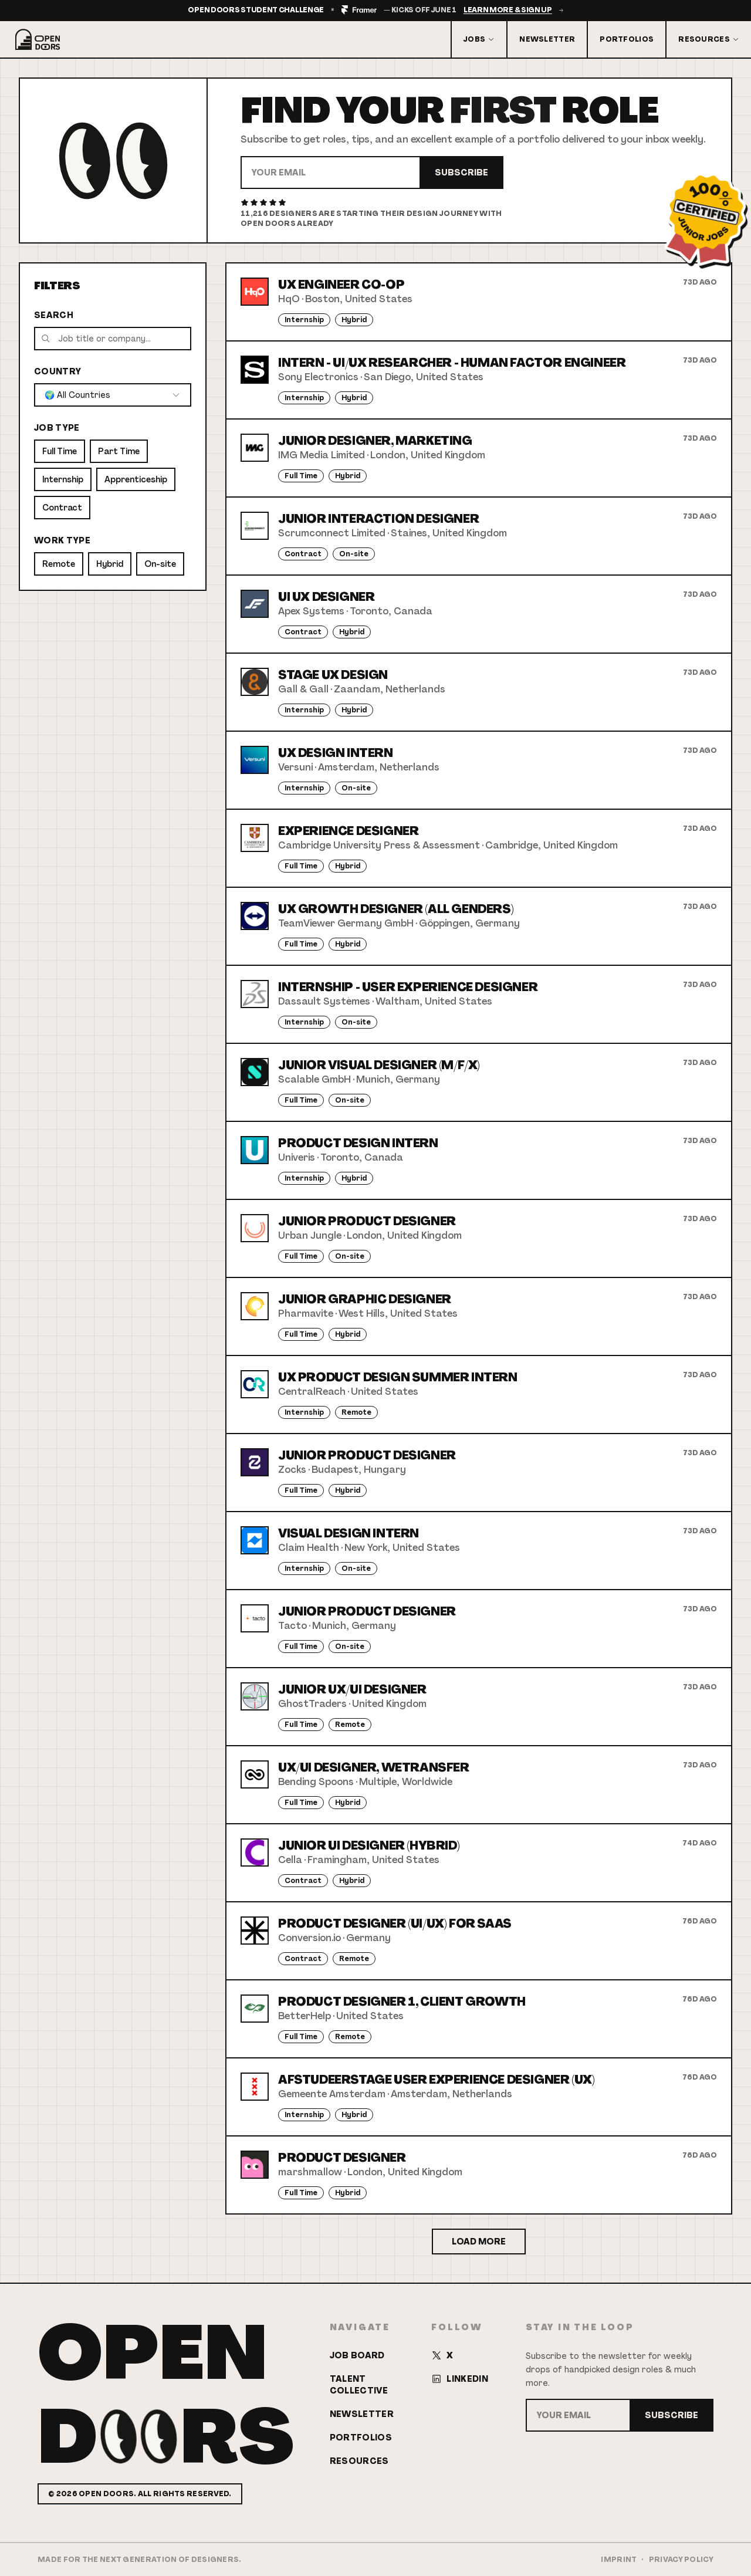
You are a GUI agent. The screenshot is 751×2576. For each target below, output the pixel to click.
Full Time (59, 451)
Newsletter (547, 39)
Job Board (357, 2355)
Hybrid (109, 564)
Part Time (119, 451)
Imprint (619, 2559)
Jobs (479, 39)
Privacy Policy (681, 2559)
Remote (58, 564)
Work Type (62, 540)
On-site (160, 564)
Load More (479, 2241)
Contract (62, 507)
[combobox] (112, 395)
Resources (708, 39)
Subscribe (461, 172)
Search (53, 315)
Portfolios (627, 39)
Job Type (57, 427)
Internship (62, 479)
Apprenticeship (135, 479)
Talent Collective (359, 2385)
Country (57, 371)
